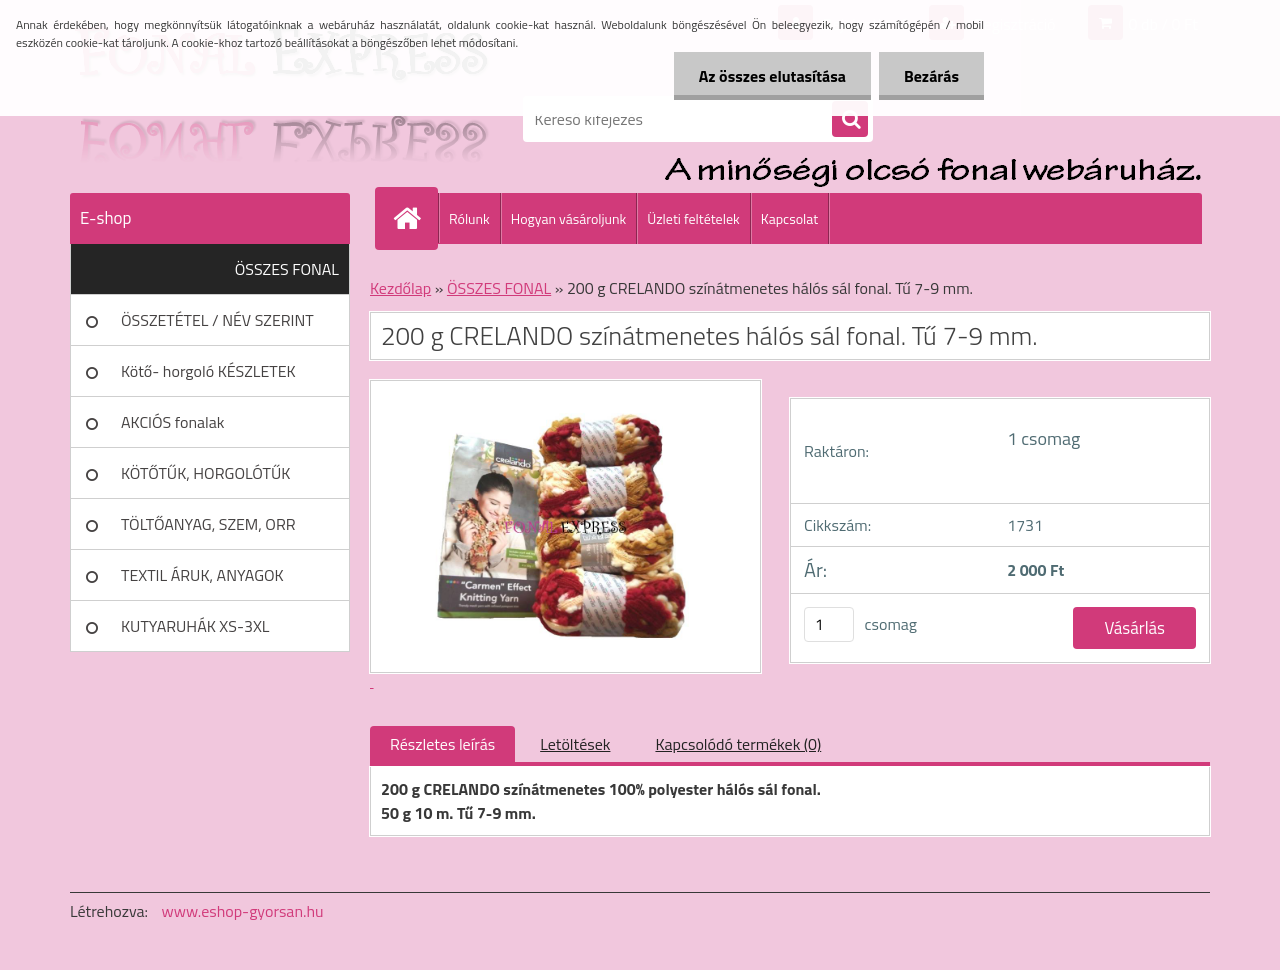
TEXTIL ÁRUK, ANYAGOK (202, 575)
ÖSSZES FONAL (287, 269)
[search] (850, 120)
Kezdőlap (400, 288)
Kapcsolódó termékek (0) (738, 744)
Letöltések (575, 744)
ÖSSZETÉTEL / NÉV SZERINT (217, 320)
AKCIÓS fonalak (172, 422)
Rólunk (469, 218)
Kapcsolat (790, 218)
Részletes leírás (442, 744)
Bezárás (931, 76)
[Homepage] (415, 218)
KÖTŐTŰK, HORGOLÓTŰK (205, 473)
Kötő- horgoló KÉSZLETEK (208, 371)
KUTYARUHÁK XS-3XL (195, 626)
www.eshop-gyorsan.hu (243, 911)
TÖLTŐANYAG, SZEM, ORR (208, 524)
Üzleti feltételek (693, 218)
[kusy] (829, 624)
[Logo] (207, 119)
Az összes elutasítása (772, 76)
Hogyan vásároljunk (568, 218)
